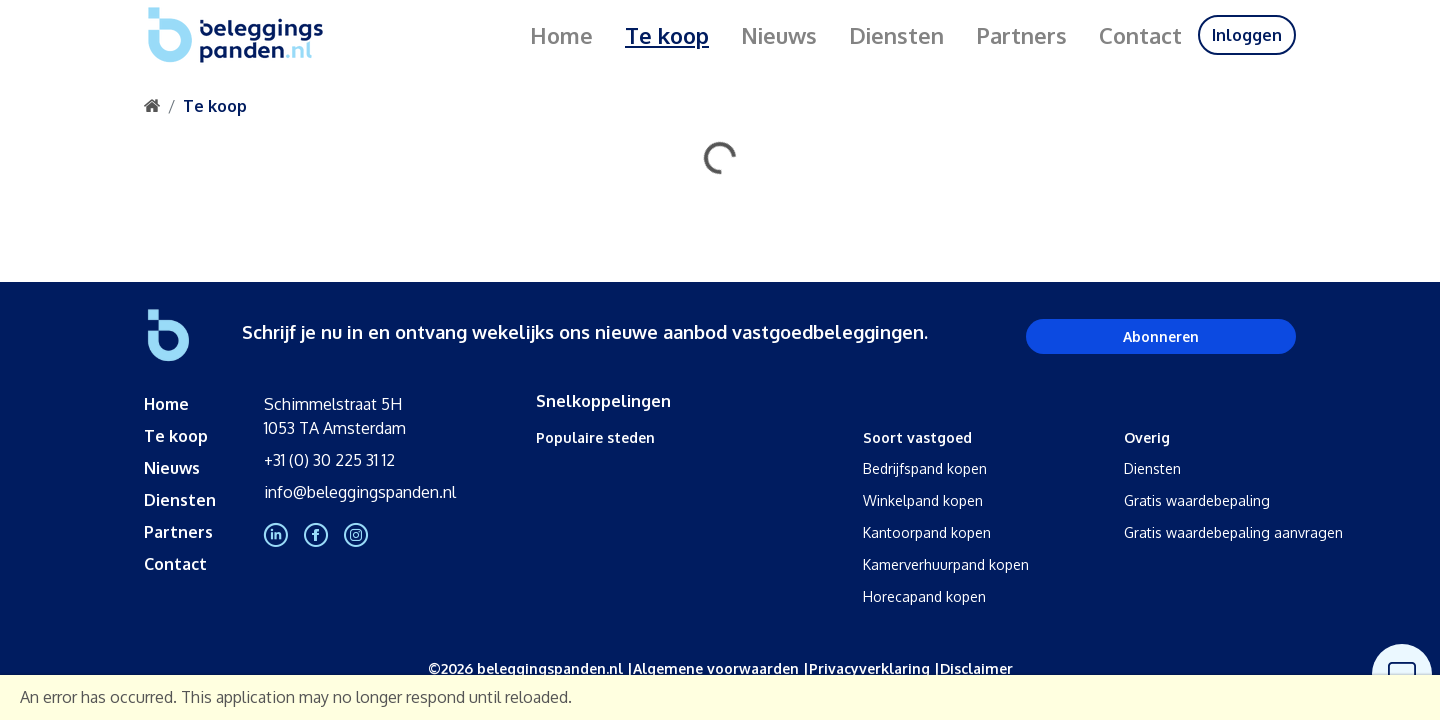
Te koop (667, 35)
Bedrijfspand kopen (925, 468)
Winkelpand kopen (923, 500)
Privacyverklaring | (874, 668)
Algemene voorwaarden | (721, 668)
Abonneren (1161, 336)
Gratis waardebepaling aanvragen (1233, 532)
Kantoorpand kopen (927, 532)
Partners (1021, 35)
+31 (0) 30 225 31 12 (329, 460)
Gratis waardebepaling (1197, 500)
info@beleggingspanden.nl (360, 492)
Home (561, 35)
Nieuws (779, 35)
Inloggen (1247, 35)
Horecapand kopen (924, 596)
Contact (1140, 35)
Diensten (896, 35)
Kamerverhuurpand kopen (946, 564)
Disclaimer (976, 668)
